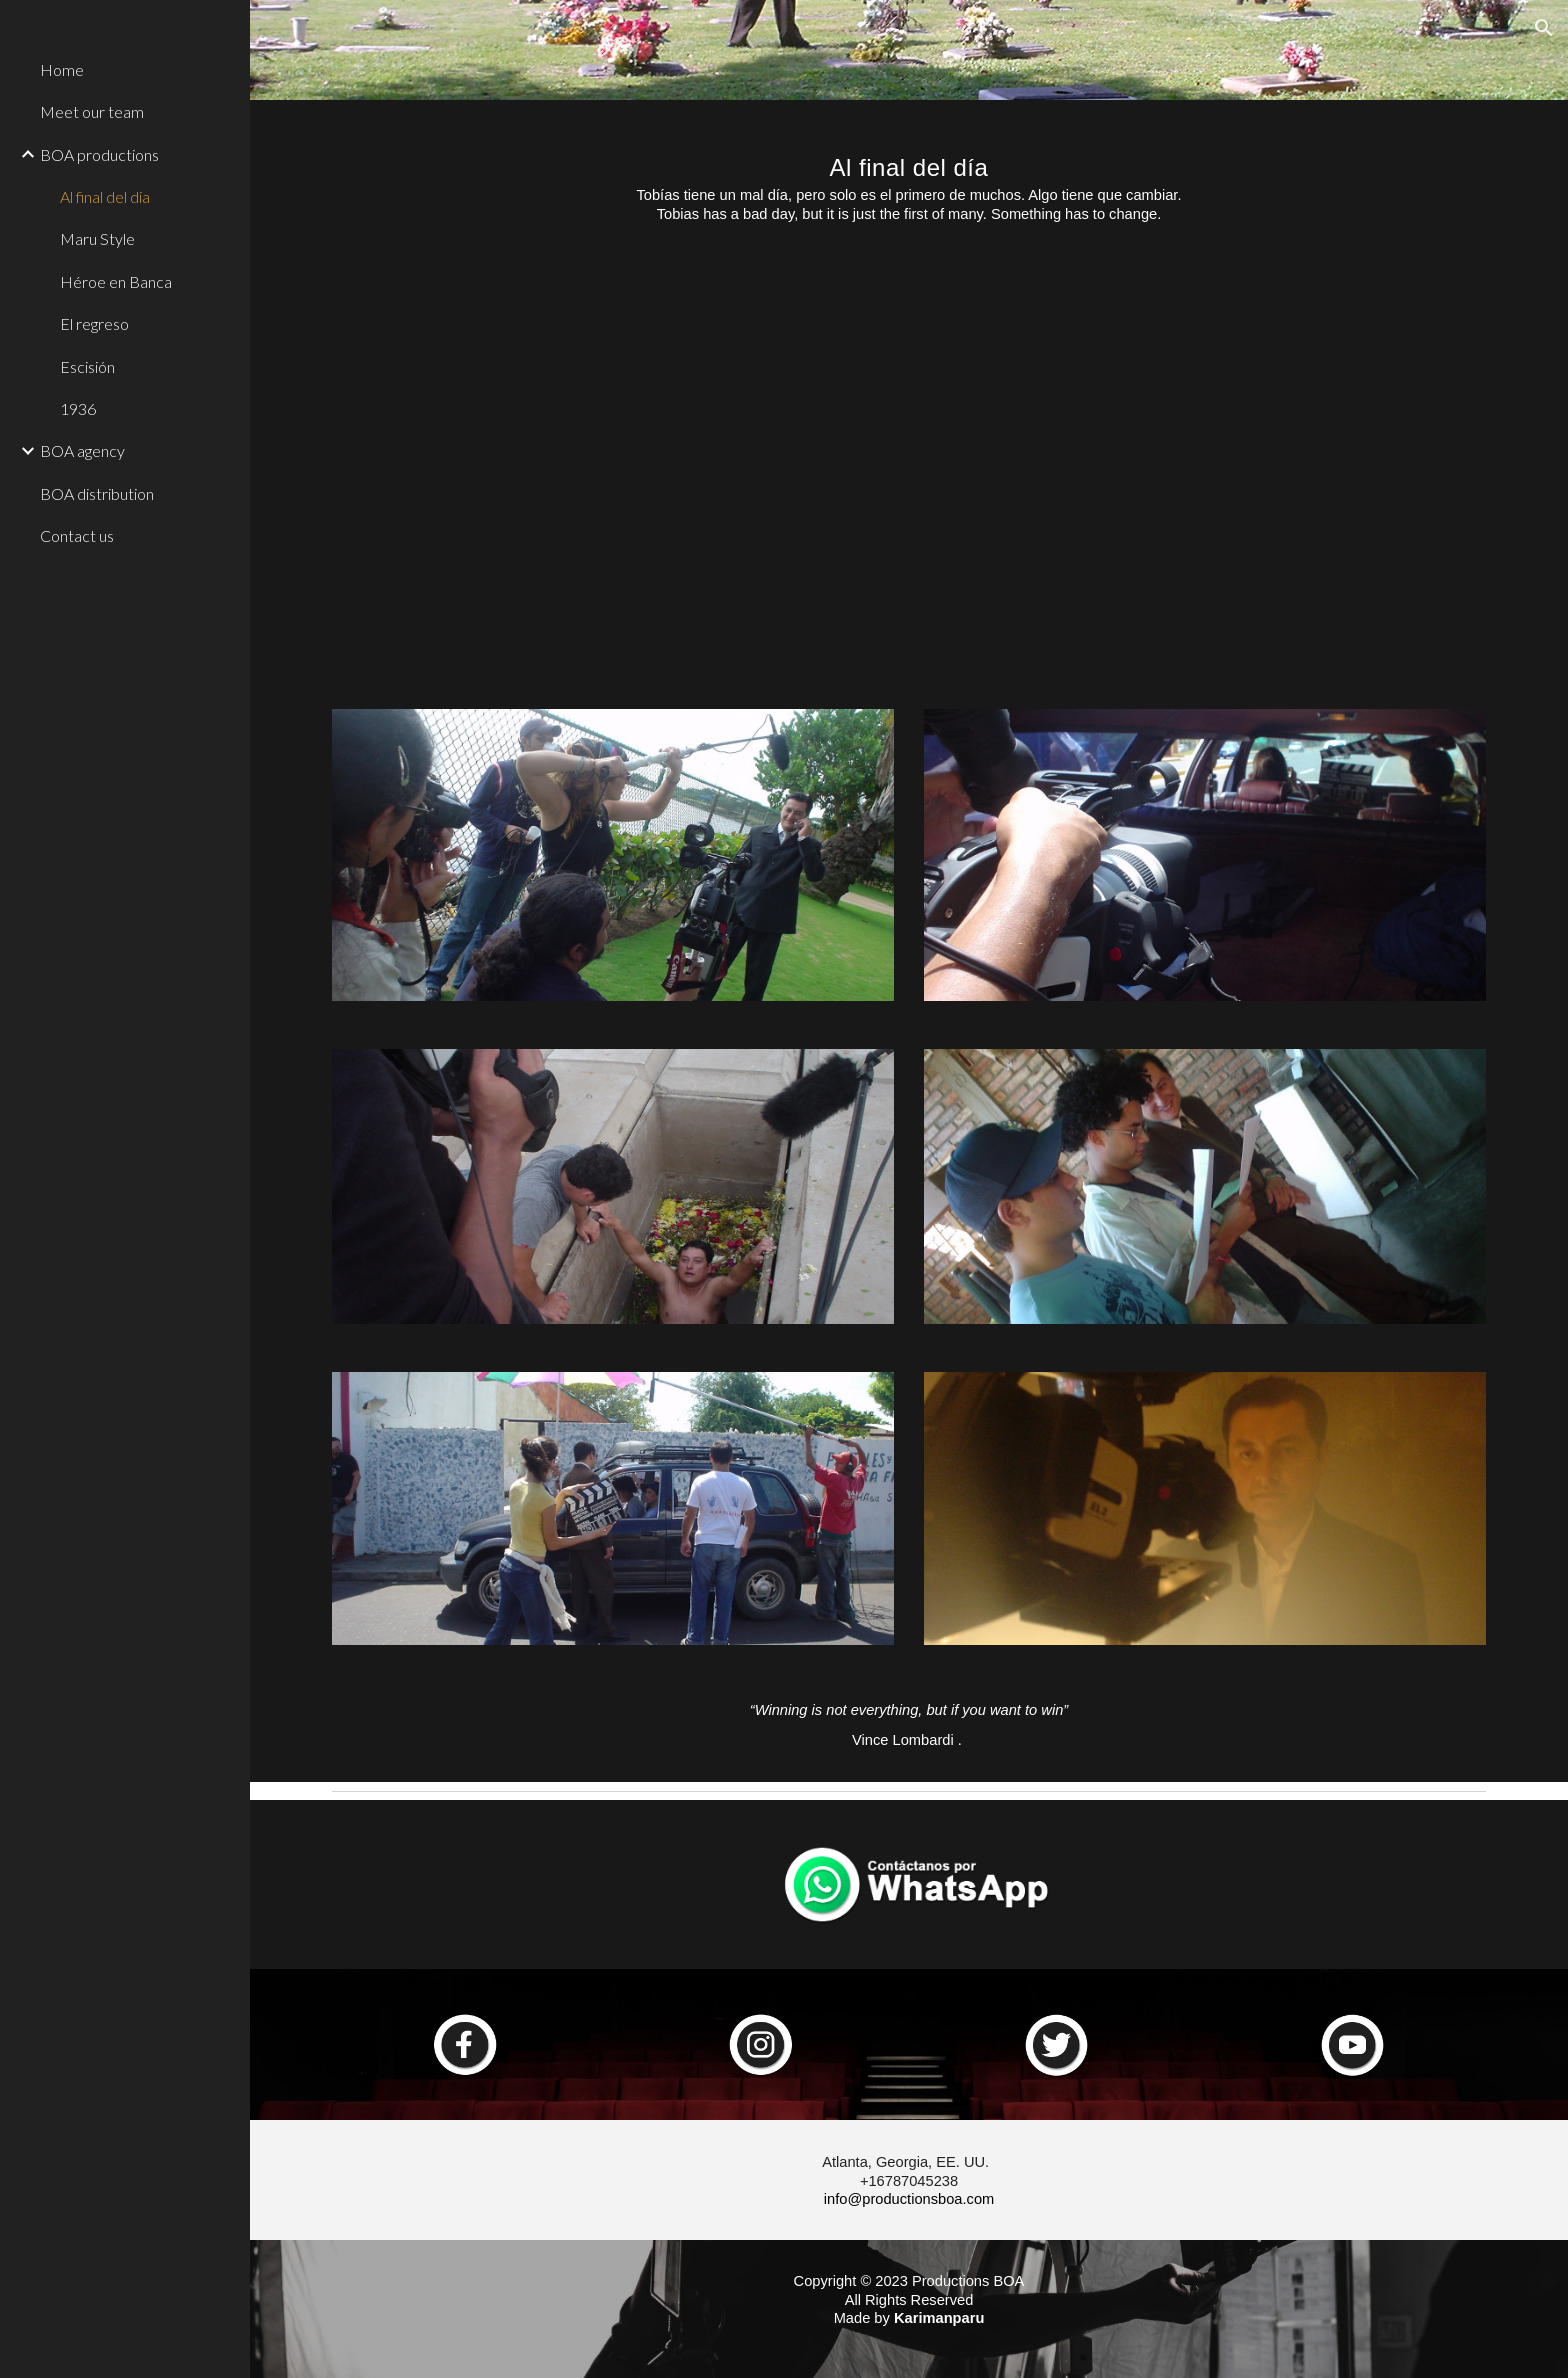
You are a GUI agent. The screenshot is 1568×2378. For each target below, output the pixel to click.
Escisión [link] (87, 366)
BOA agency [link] (82, 450)
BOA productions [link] (99, 154)
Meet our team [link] (92, 111)
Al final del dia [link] (105, 196)
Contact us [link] (77, 535)
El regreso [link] (94, 323)
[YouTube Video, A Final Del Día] (909, 471)
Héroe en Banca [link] (116, 281)
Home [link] (62, 69)
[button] (1544, 28)
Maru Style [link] (97, 238)
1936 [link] (78, 408)
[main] (909, 178)
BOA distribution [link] (97, 493)
